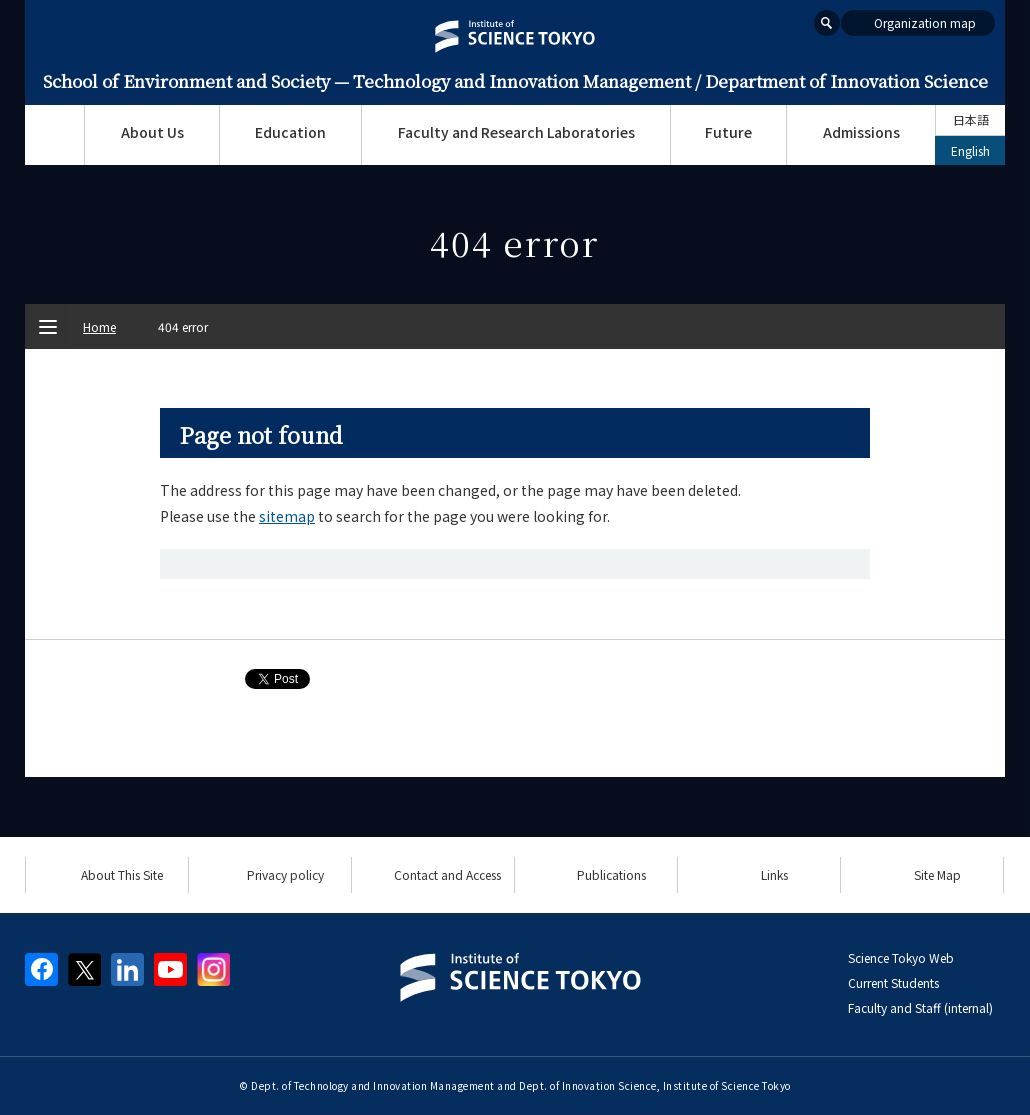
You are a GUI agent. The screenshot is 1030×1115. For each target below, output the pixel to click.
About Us (152, 132)
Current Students (893, 982)
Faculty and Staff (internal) (920, 1007)
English (970, 150)
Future (728, 132)
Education (290, 132)
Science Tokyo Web (901, 957)
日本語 (971, 119)
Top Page (54, 135)
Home (99, 326)
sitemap (287, 516)
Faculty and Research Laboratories (516, 132)
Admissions (861, 132)
